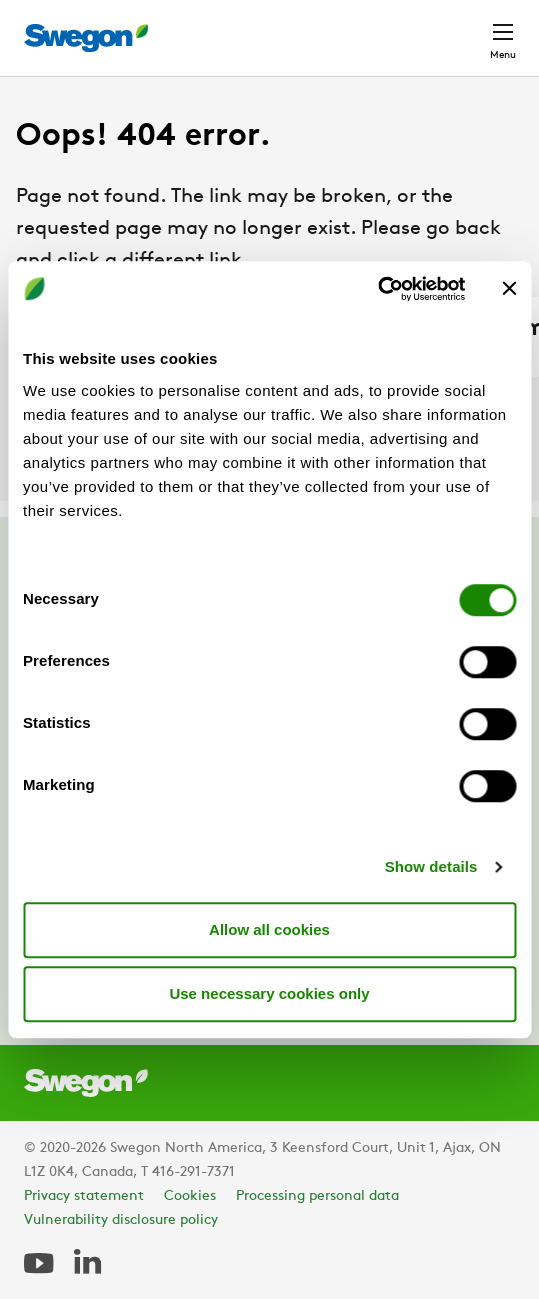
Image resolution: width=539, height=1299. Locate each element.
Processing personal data (317, 1196)
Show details (431, 866)
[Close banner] (509, 289)
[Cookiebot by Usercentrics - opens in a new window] (377, 289)
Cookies (190, 1196)
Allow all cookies (269, 929)
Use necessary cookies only (269, 993)
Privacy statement (84, 1196)
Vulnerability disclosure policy (121, 1220)
